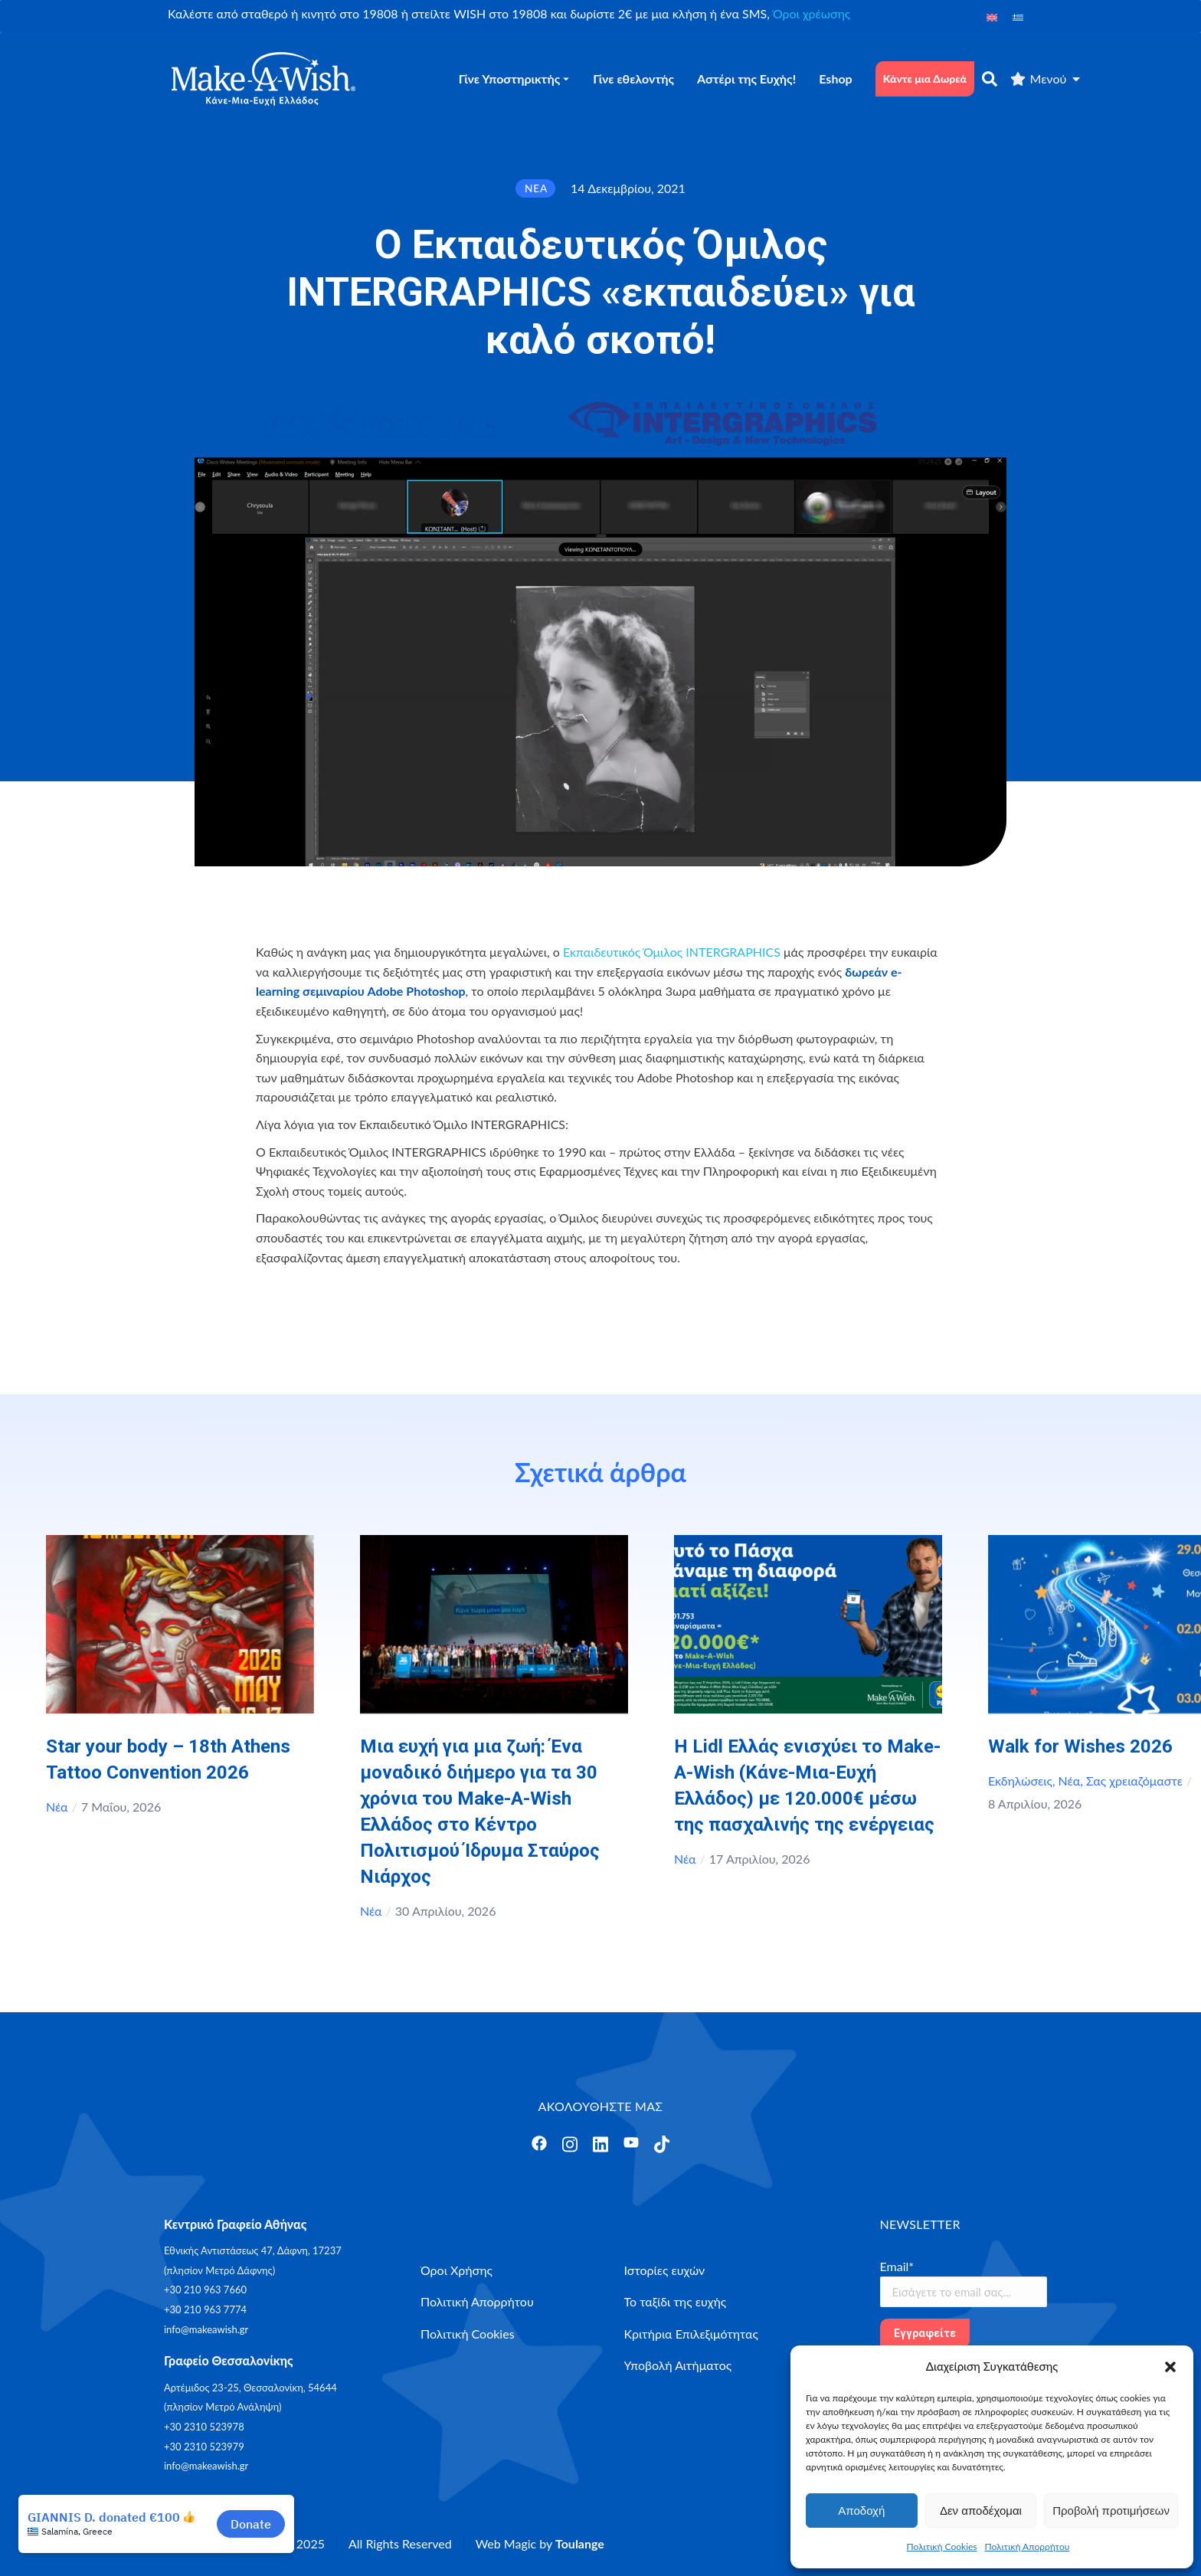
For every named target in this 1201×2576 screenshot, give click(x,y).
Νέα (57, 1806)
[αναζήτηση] (989, 79)
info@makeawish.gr (206, 2329)
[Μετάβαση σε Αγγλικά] (992, 16)
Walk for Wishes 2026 (1080, 1746)
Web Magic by (540, 2543)
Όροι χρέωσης (811, 13)
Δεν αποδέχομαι (981, 2510)
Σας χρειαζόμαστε (1134, 1780)
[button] (1170, 2367)
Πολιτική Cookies (942, 2546)
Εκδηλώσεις (1020, 1780)
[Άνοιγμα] (539, 2143)
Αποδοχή (861, 2510)
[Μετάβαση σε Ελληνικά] (1018, 16)
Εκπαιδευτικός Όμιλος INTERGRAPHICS (671, 951)
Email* (897, 2266)
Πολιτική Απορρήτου (1027, 2546)
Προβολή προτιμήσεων (1111, 2510)
